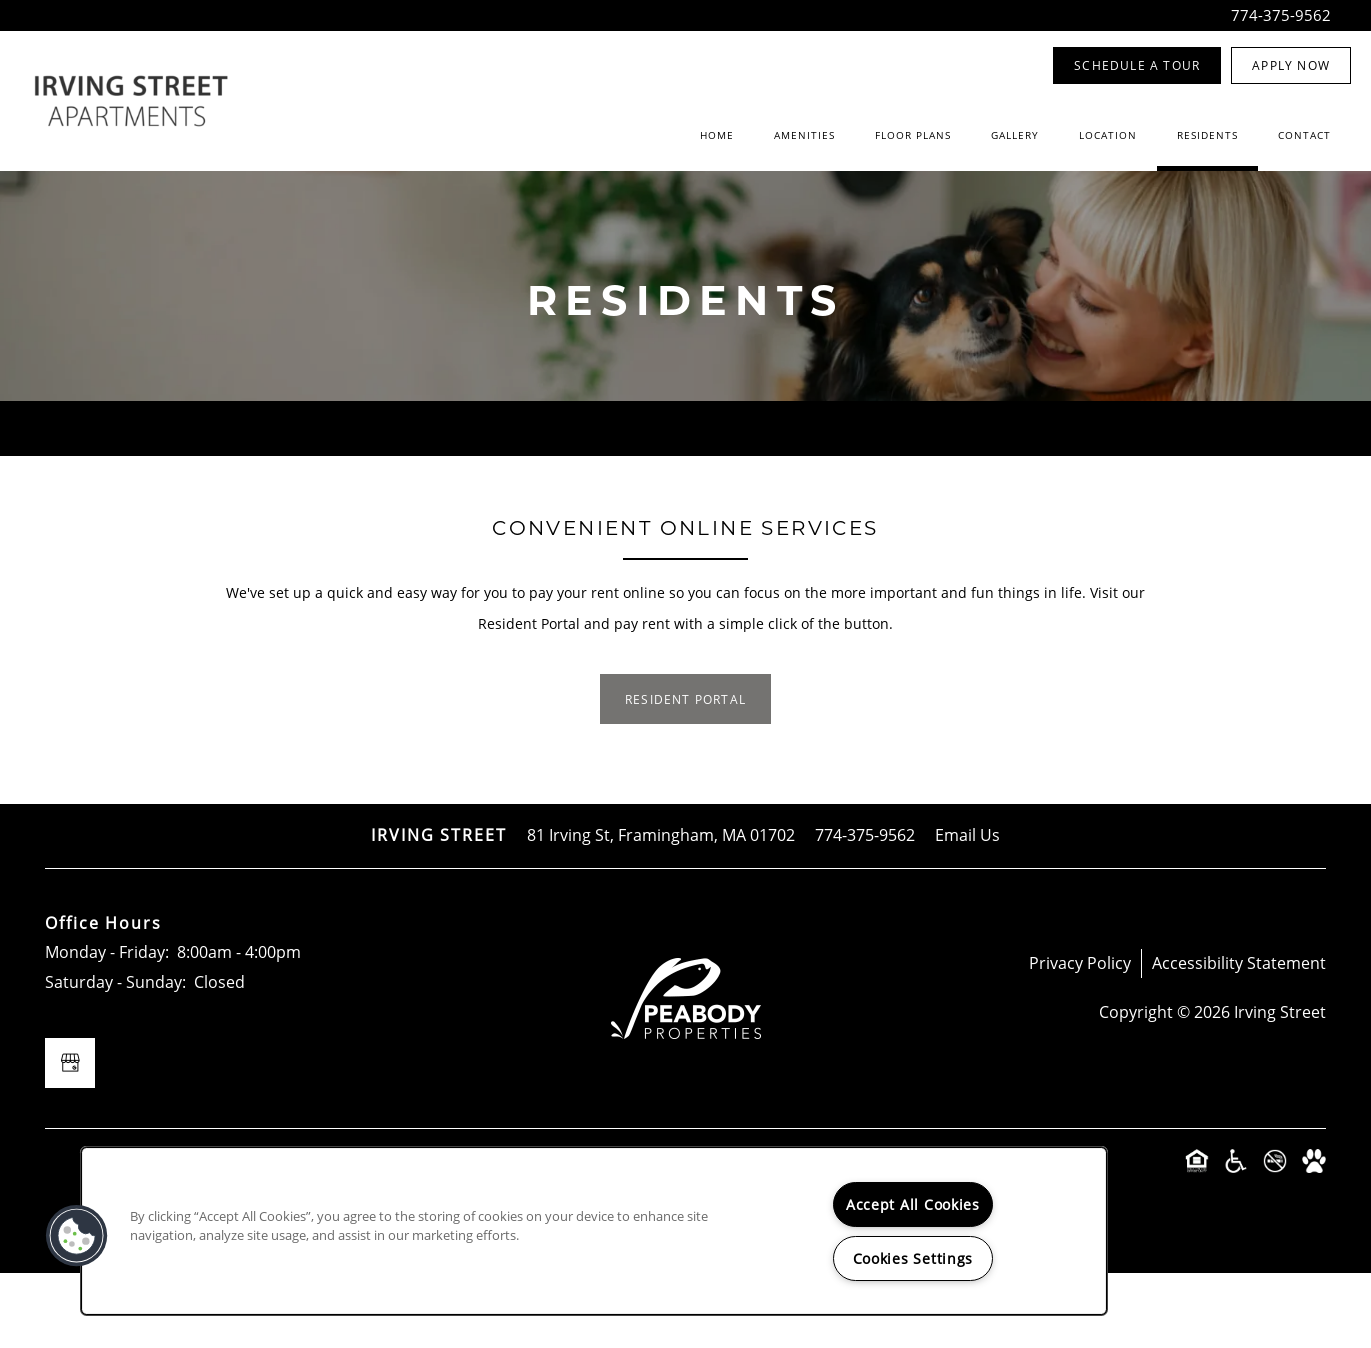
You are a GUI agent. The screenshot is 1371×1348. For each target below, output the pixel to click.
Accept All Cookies (913, 1204)
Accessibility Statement (1239, 1038)
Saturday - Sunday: (115, 1058)
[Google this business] (70, 1138)
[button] (1137, 65)
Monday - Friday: (107, 1028)
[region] (594, 1231)
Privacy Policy (1080, 1038)
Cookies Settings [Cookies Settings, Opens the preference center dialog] (913, 1258)
